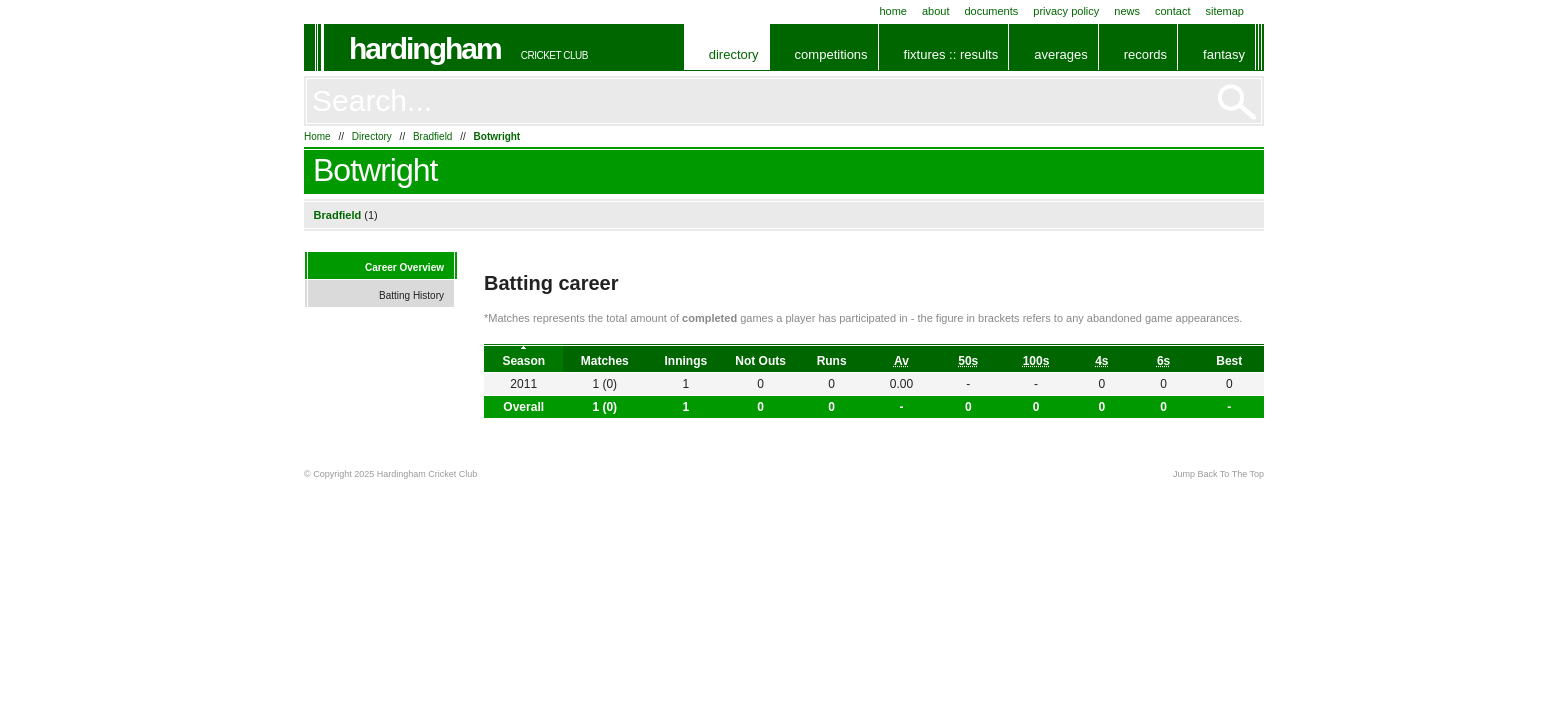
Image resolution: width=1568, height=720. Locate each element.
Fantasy (1224, 54)
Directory (734, 54)
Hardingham (425, 48)
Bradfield (432, 136)
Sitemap (1224, 11)
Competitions (831, 54)
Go (1237, 102)
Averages (1060, 54)
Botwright (497, 136)
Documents (991, 11)
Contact (1172, 11)
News (1127, 11)
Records (1145, 54)
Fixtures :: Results (951, 54)
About (936, 11)
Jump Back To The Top (1218, 474)
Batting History (411, 295)
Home (893, 11)
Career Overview (404, 267)
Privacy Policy (1066, 11)
